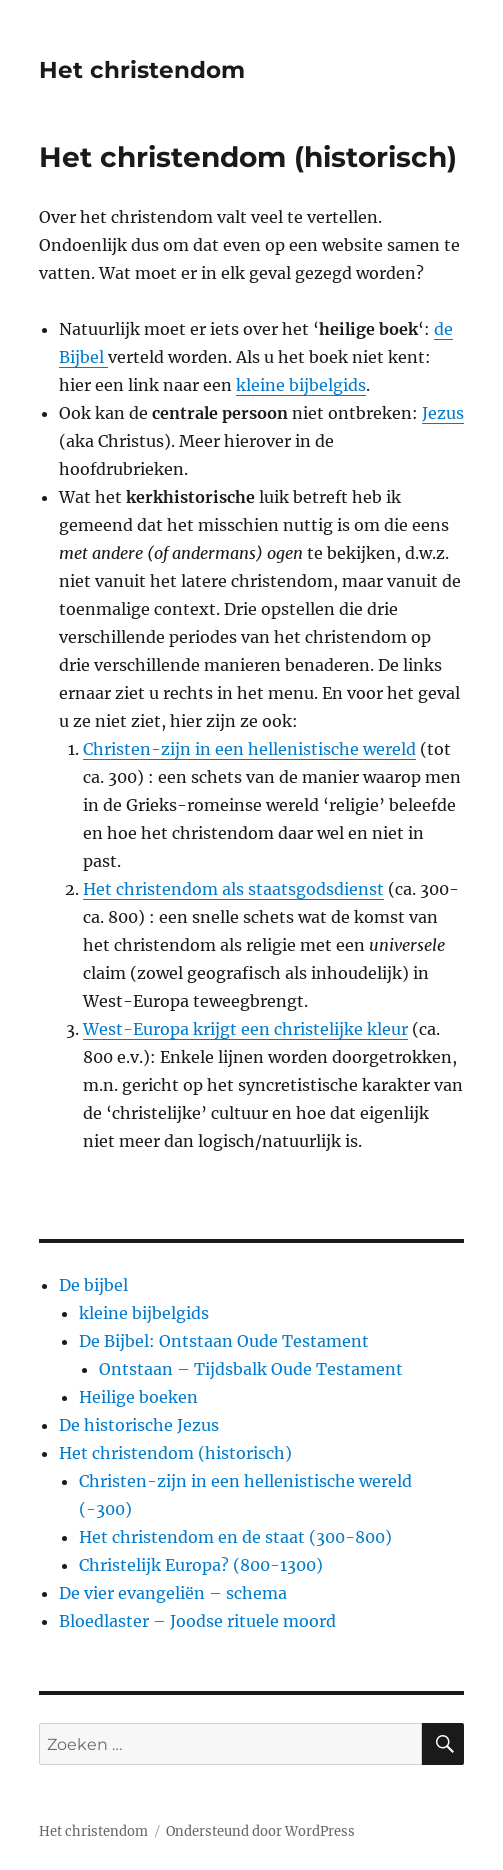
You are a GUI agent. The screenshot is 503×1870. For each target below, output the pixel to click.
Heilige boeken (138, 1397)
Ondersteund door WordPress (260, 1831)
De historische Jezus (139, 1425)
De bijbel (93, 1285)
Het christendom (142, 70)
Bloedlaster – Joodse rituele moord (197, 1621)
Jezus (443, 413)
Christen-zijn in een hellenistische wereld (249, 749)
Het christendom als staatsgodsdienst (233, 889)
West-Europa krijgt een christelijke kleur (245, 1029)
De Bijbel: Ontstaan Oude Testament (224, 1341)
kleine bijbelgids (301, 385)
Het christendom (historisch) (175, 1453)
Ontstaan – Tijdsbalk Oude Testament (251, 1369)
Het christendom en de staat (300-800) (235, 1537)
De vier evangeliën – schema (173, 1593)
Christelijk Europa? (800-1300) (201, 1565)
